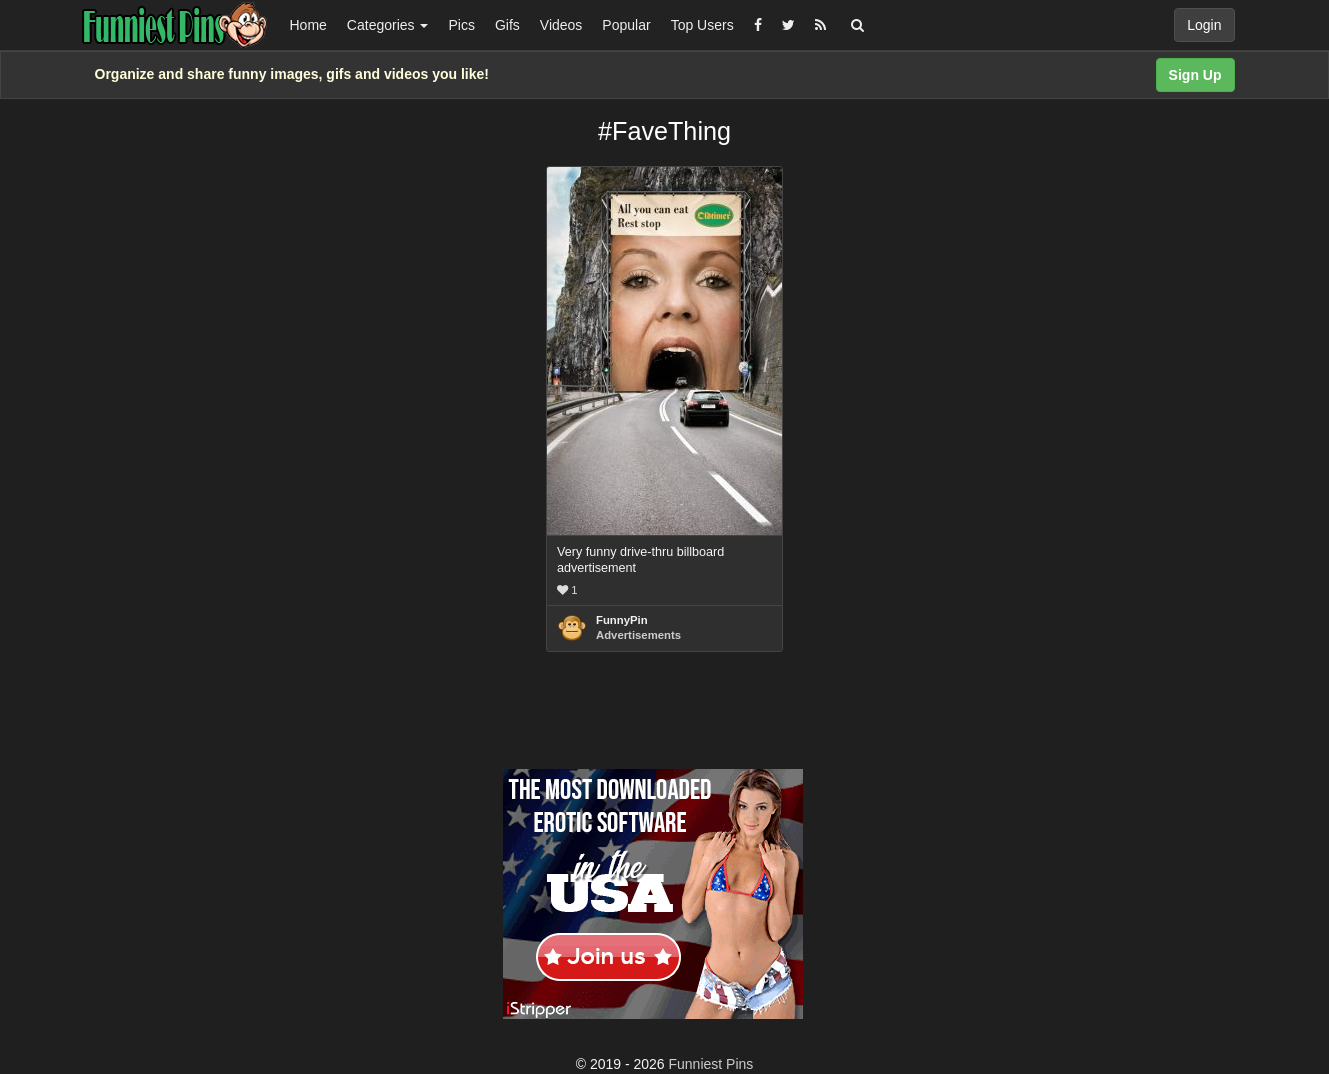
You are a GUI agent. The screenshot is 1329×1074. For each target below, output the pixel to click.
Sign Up (1195, 75)
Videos (561, 25)
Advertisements (638, 635)
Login (1204, 25)
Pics (461, 25)
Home (308, 25)
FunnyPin (622, 620)
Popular (626, 25)
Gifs (507, 25)
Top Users (702, 25)
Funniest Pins (711, 1064)
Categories (388, 25)
